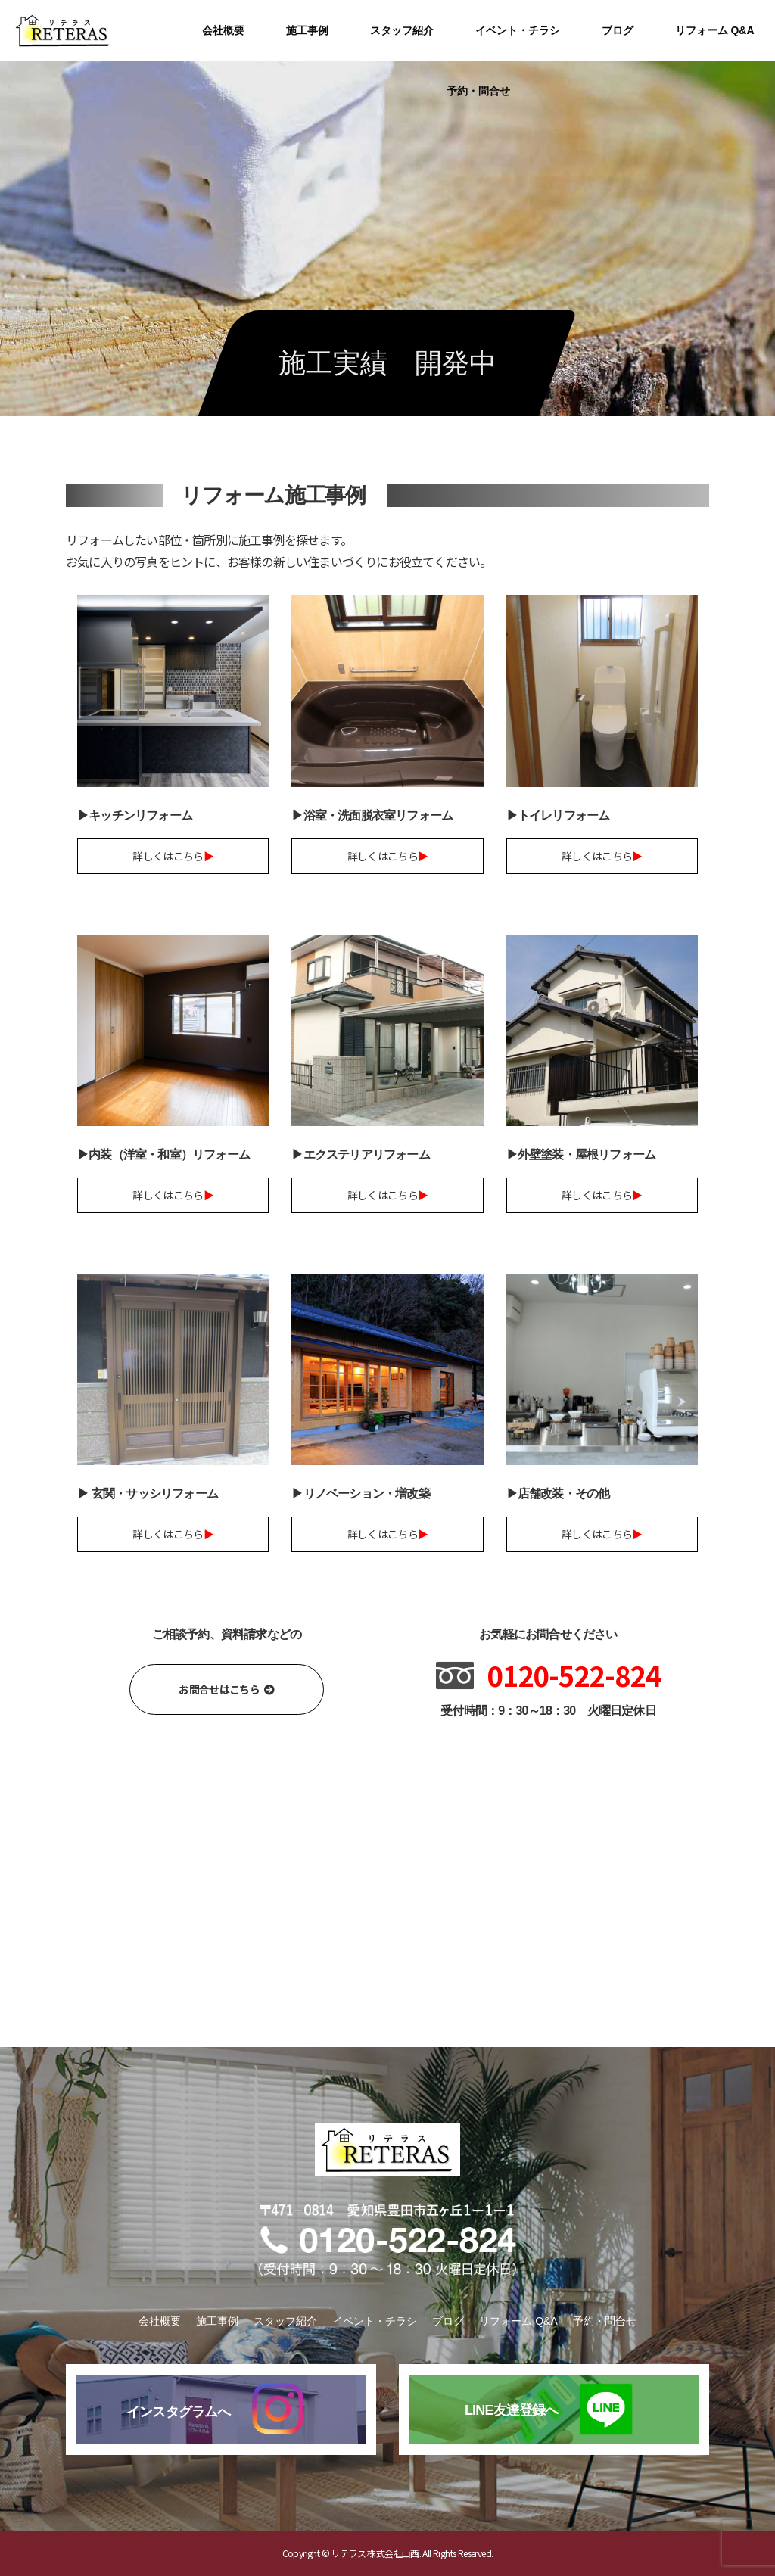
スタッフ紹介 (402, 30)
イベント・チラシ (517, 30)
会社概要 (223, 30)
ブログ (617, 30)
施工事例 (307, 30)
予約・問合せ (478, 91)
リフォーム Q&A (715, 30)
